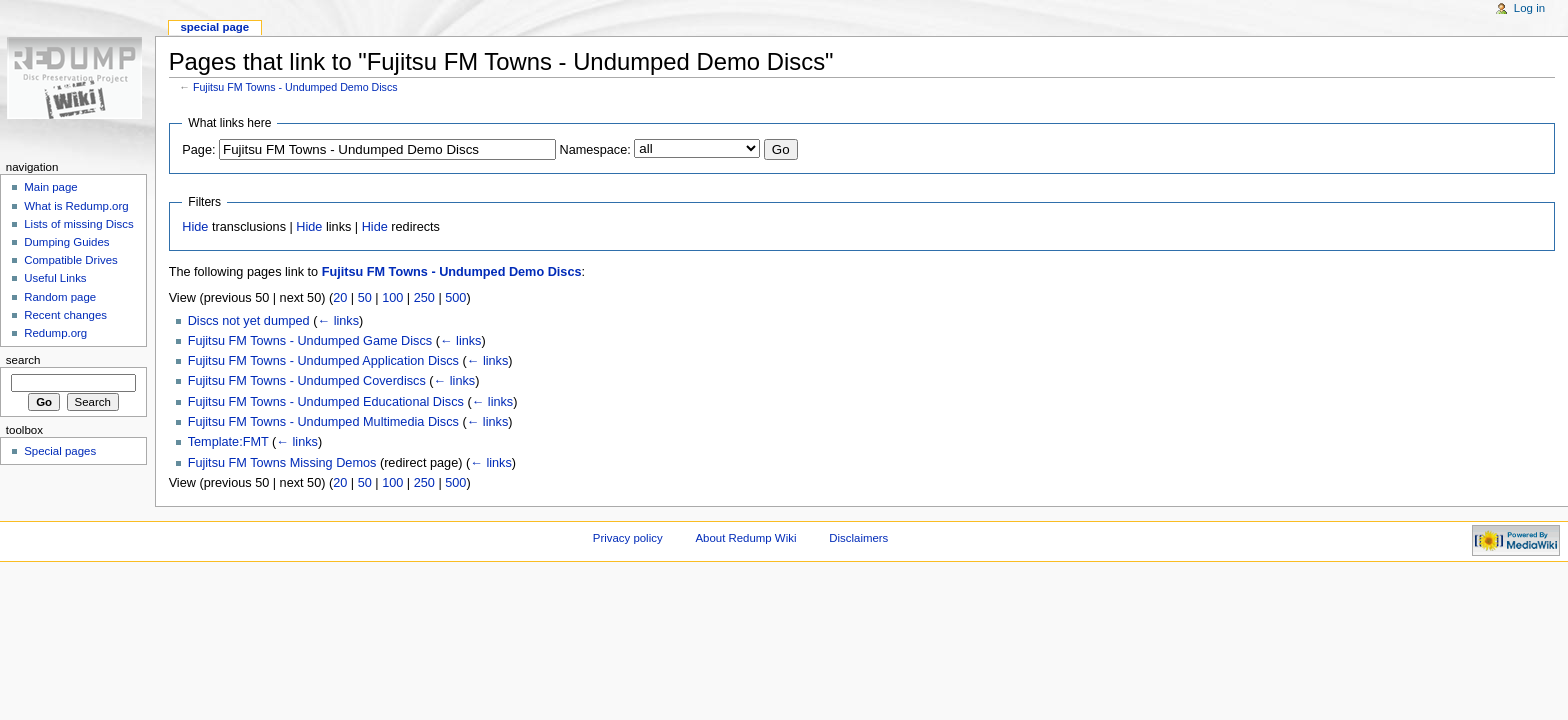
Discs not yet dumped (249, 321)
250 (424, 298)
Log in (1529, 8)
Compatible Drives (71, 260)
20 (340, 298)
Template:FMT (228, 442)
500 (455, 298)
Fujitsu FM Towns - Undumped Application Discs (323, 361)
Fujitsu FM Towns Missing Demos (282, 463)
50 (365, 298)
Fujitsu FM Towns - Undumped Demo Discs (295, 87)
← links (338, 321)
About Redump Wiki (746, 538)
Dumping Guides (66, 242)
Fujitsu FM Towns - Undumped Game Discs (310, 341)
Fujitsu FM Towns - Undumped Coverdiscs (307, 381)
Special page (214, 27)
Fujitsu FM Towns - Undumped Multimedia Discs (323, 422)
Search (23, 360)
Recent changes (65, 315)
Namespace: (595, 150)
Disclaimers (858, 538)
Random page (60, 297)
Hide (195, 227)
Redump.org (55, 333)
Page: (198, 150)
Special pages (60, 451)
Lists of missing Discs (78, 224)
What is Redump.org (76, 206)
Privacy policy (628, 538)
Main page (51, 187)
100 (392, 298)
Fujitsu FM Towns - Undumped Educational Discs (326, 402)
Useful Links (55, 278)
